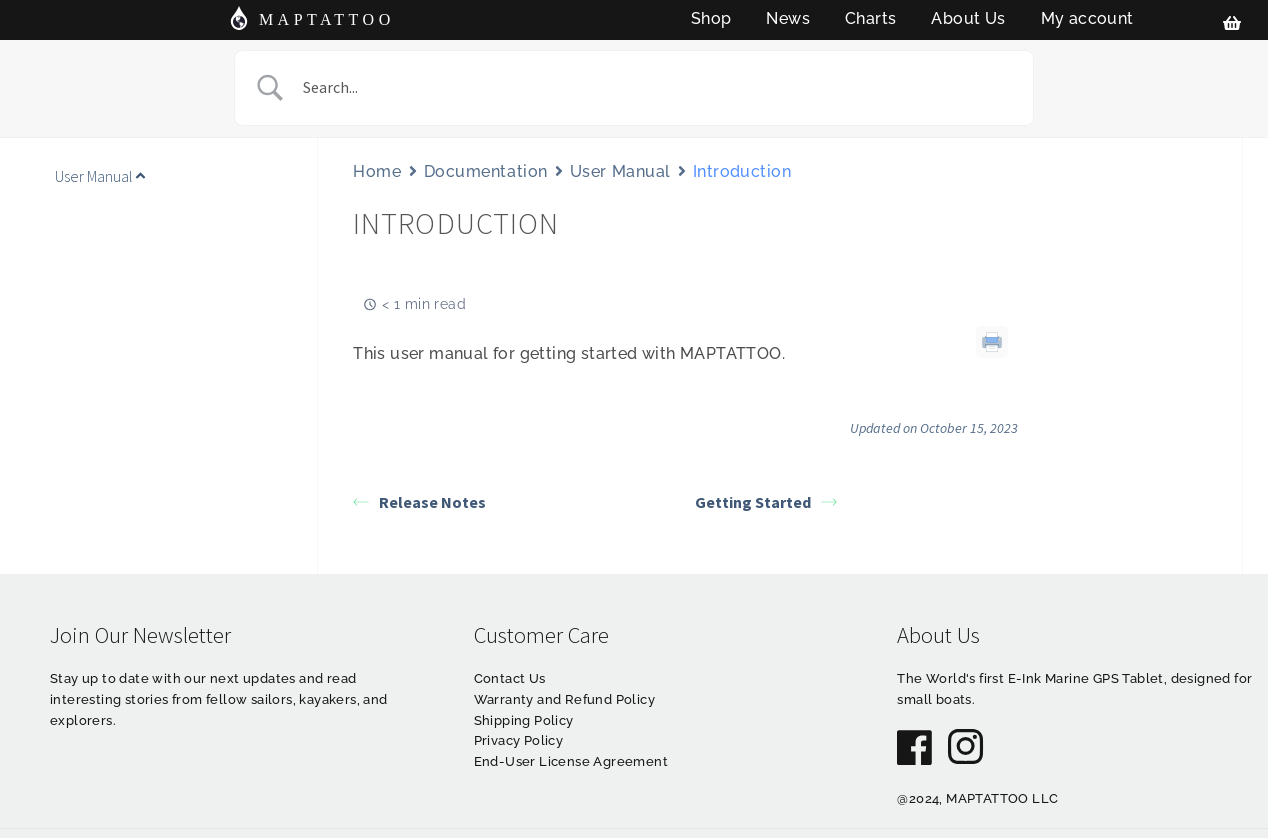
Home (377, 171)
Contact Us (510, 678)
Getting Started (766, 502)
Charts (870, 18)
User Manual (620, 171)
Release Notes (419, 502)
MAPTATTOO (327, 19)
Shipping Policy (524, 720)
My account (1087, 18)
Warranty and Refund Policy (564, 699)
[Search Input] (659, 88)
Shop (711, 18)
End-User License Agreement (571, 761)
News (788, 18)
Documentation (486, 171)
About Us (968, 18)
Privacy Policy (519, 740)
